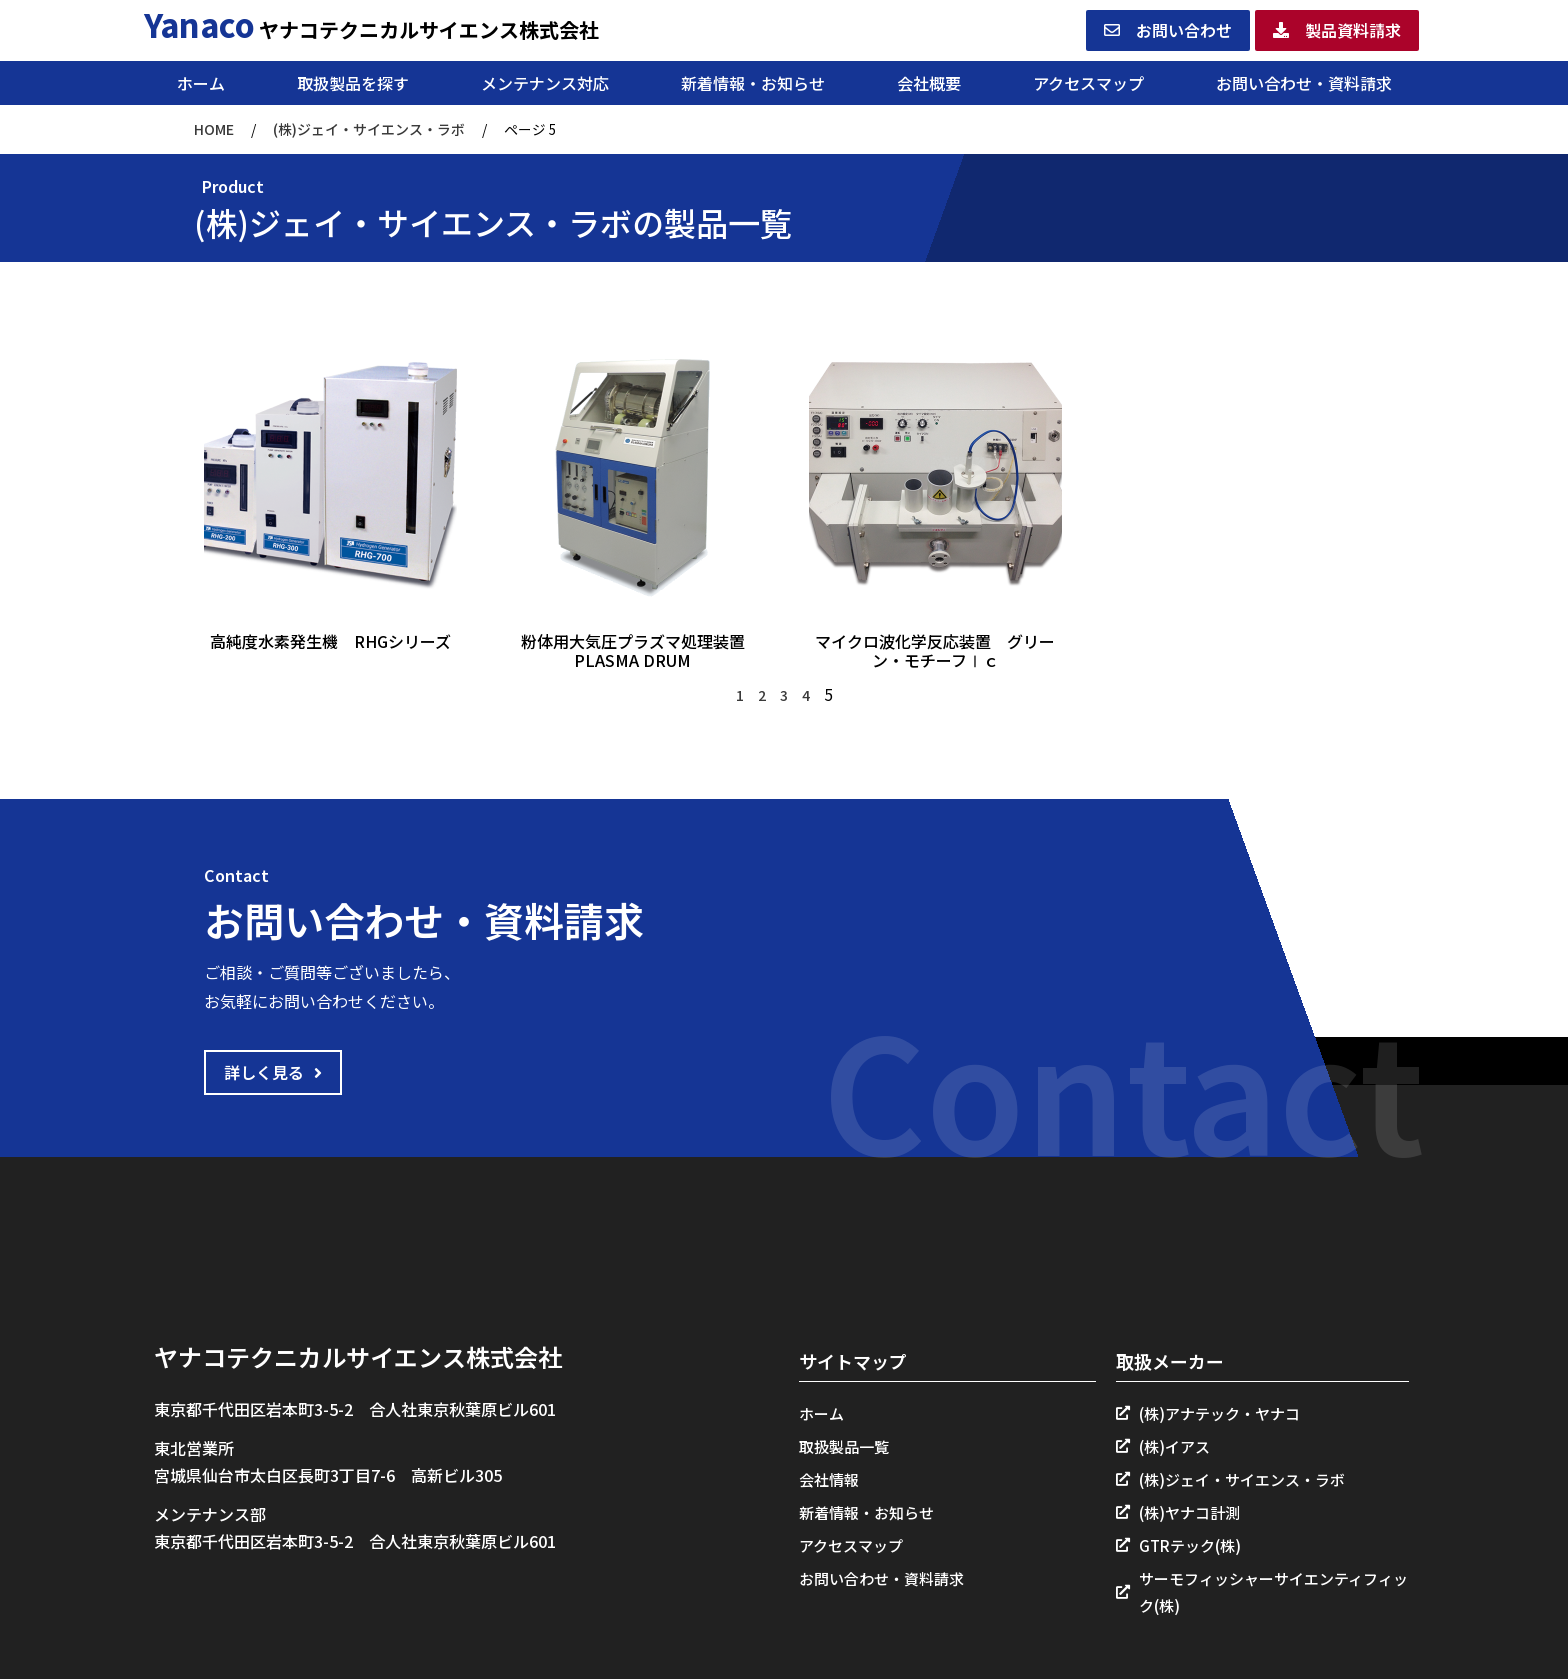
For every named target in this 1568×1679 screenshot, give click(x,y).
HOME (214, 129)
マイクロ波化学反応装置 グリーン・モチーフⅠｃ (935, 650)
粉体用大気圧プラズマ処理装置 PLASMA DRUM (641, 650)
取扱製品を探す (353, 83)
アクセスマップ (1088, 83)
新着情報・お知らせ (753, 83)
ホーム (201, 83)
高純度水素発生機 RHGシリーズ (330, 641)
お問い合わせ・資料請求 (1304, 83)
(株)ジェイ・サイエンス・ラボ (369, 129)
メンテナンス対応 (545, 83)
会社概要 (929, 83)
